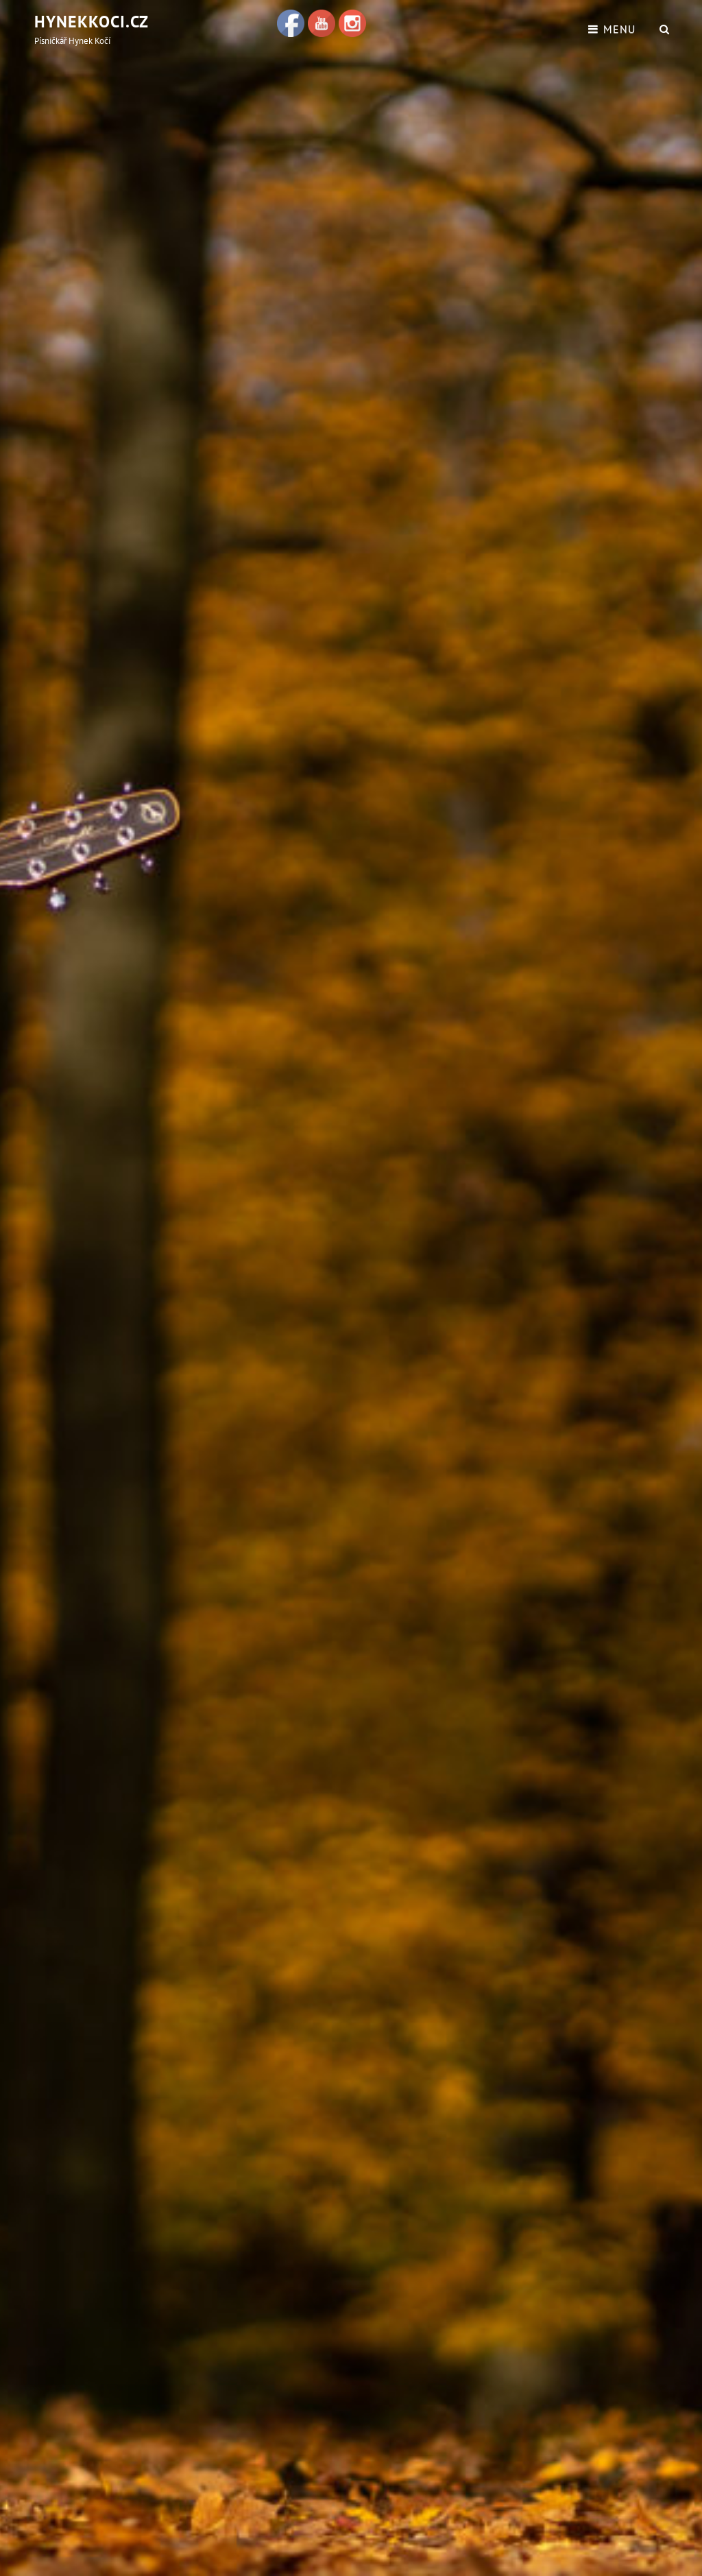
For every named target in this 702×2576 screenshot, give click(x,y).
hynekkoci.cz (91, 21)
